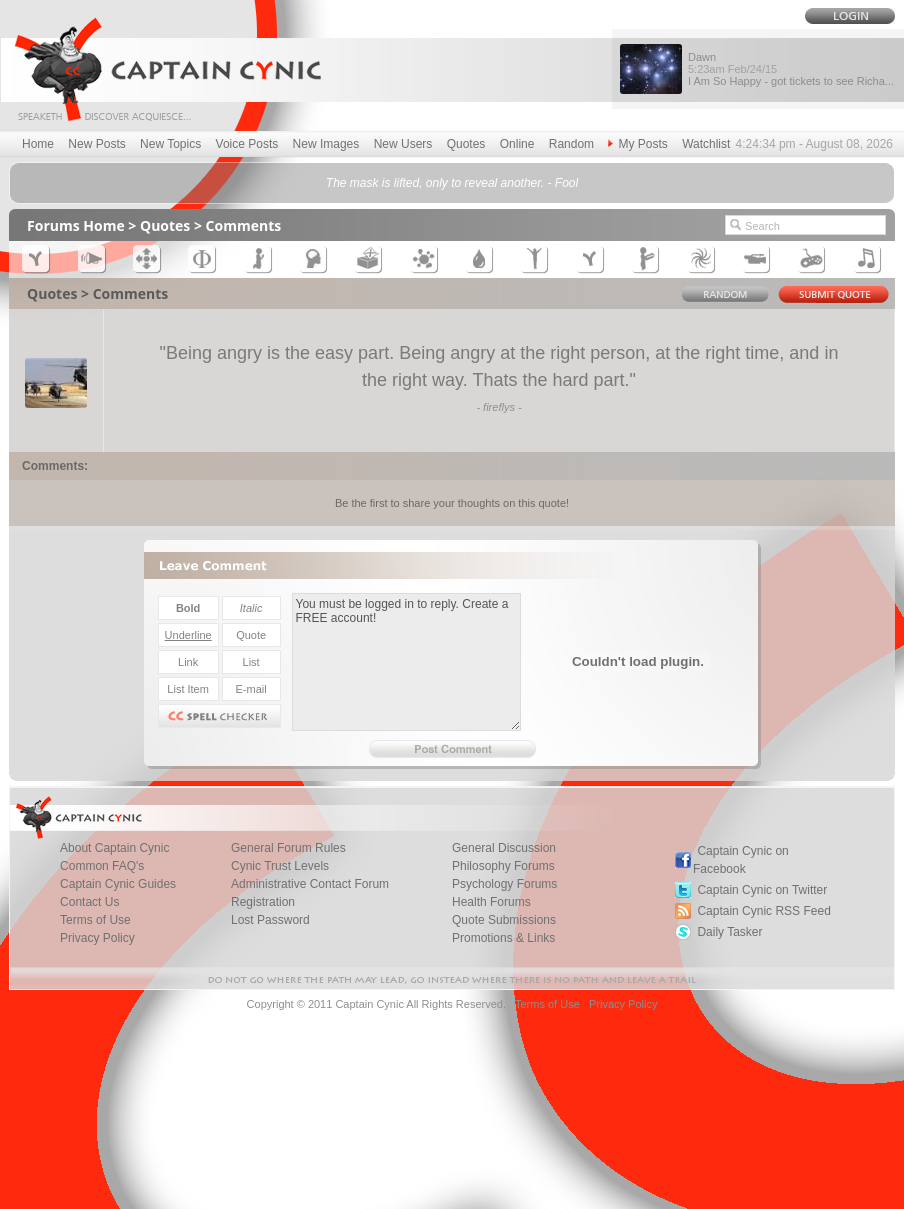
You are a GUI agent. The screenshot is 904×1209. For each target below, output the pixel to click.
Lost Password (270, 920)
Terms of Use (95, 920)
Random (571, 144)
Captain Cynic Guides (118, 884)
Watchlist (706, 144)
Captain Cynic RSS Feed (763, 911)
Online (517, 144)
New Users (403, 144)
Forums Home (76, 225)
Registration (263, 902)
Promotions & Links (503, 938)
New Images (326, 144)
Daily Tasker (729, 932)
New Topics (170, 144)
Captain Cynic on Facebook (741, 860)
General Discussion (504, 848)
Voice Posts (247, 144)
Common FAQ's (102, 866)
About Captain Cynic (114, 848)
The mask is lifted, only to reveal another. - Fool (452, 183)
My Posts (637, 144)
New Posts (96, 144)
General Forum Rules (288, 848)
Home (38, 144)
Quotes (466, 144)
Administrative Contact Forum (310, 884)
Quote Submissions (504, 920)
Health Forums (491, 902)
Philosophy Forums (503, 866)
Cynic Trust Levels (280, 866)
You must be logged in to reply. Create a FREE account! (406, 662)
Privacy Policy (97, 938)
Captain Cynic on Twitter (762, 890)
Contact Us (89, 902)
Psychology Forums (504, 884)
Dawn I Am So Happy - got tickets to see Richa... (791, 69)
